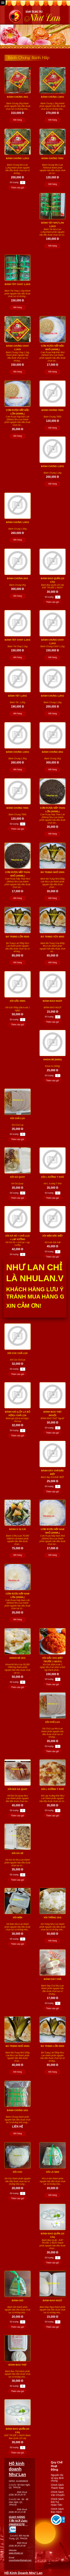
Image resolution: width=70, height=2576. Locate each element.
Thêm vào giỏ (17, 187)
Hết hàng (17, 120)
